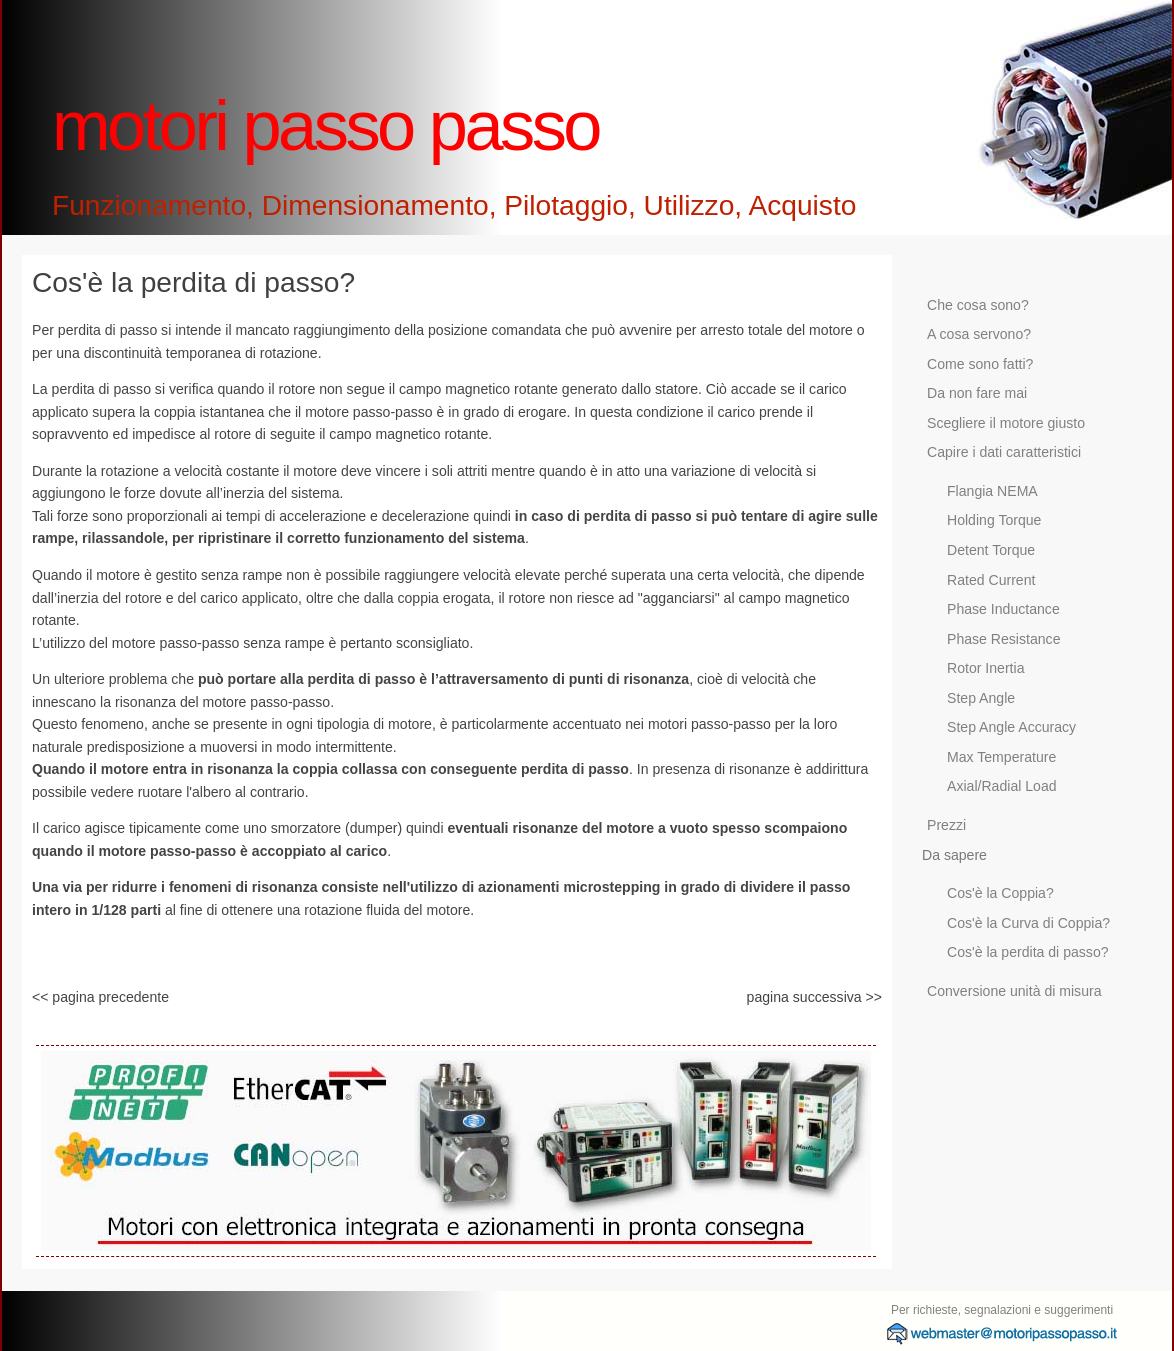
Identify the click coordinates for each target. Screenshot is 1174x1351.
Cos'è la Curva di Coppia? (1028, 923)
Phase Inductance (1003, 609)
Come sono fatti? (980, 364)
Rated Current (991, 580)
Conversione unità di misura (1014, 991)
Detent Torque (991, 550)
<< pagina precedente (100, 997)
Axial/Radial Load (1002, 786)
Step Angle (981, 698)
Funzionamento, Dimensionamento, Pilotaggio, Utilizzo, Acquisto (454, 205)
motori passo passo (325, 125)
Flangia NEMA (992, 491)
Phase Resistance (1003, 639)
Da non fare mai (977, 393)
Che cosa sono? (978, 305)
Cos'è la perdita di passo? (1028, 952)
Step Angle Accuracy (1011, 727)
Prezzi (946, 825)
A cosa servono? (979, 334)
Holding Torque (994, 520)
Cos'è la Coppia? (1000, 893)
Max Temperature (1001, 757)
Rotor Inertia (985, 668)
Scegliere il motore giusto (1006, 423)
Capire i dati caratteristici (1004, 452)
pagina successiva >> (814, 997)
